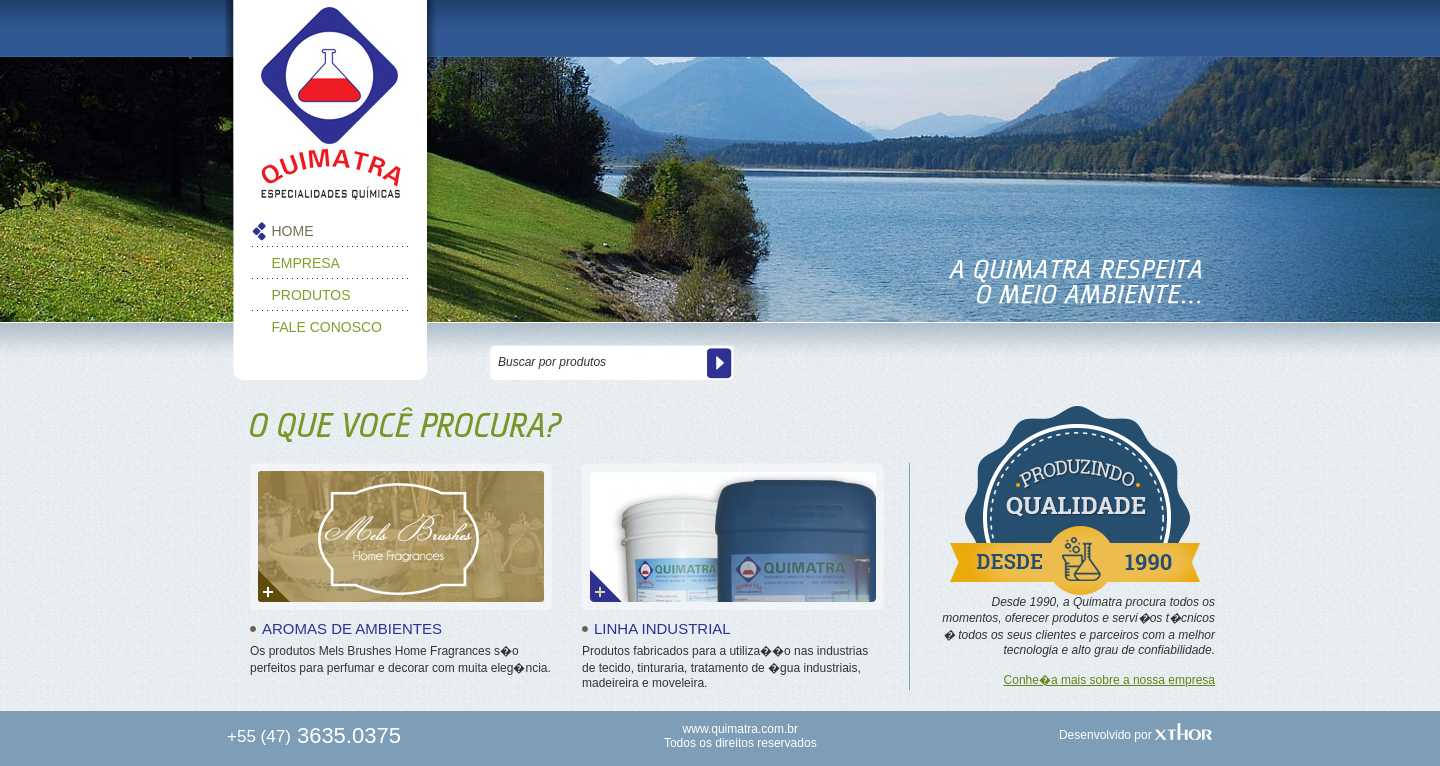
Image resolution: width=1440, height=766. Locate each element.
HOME (293, 231)
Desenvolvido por (1136, 735)
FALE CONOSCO (327, 327)
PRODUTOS (311, 295)
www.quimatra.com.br (740, 729)
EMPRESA (306, 263)
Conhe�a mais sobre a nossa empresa (1109, 680)
